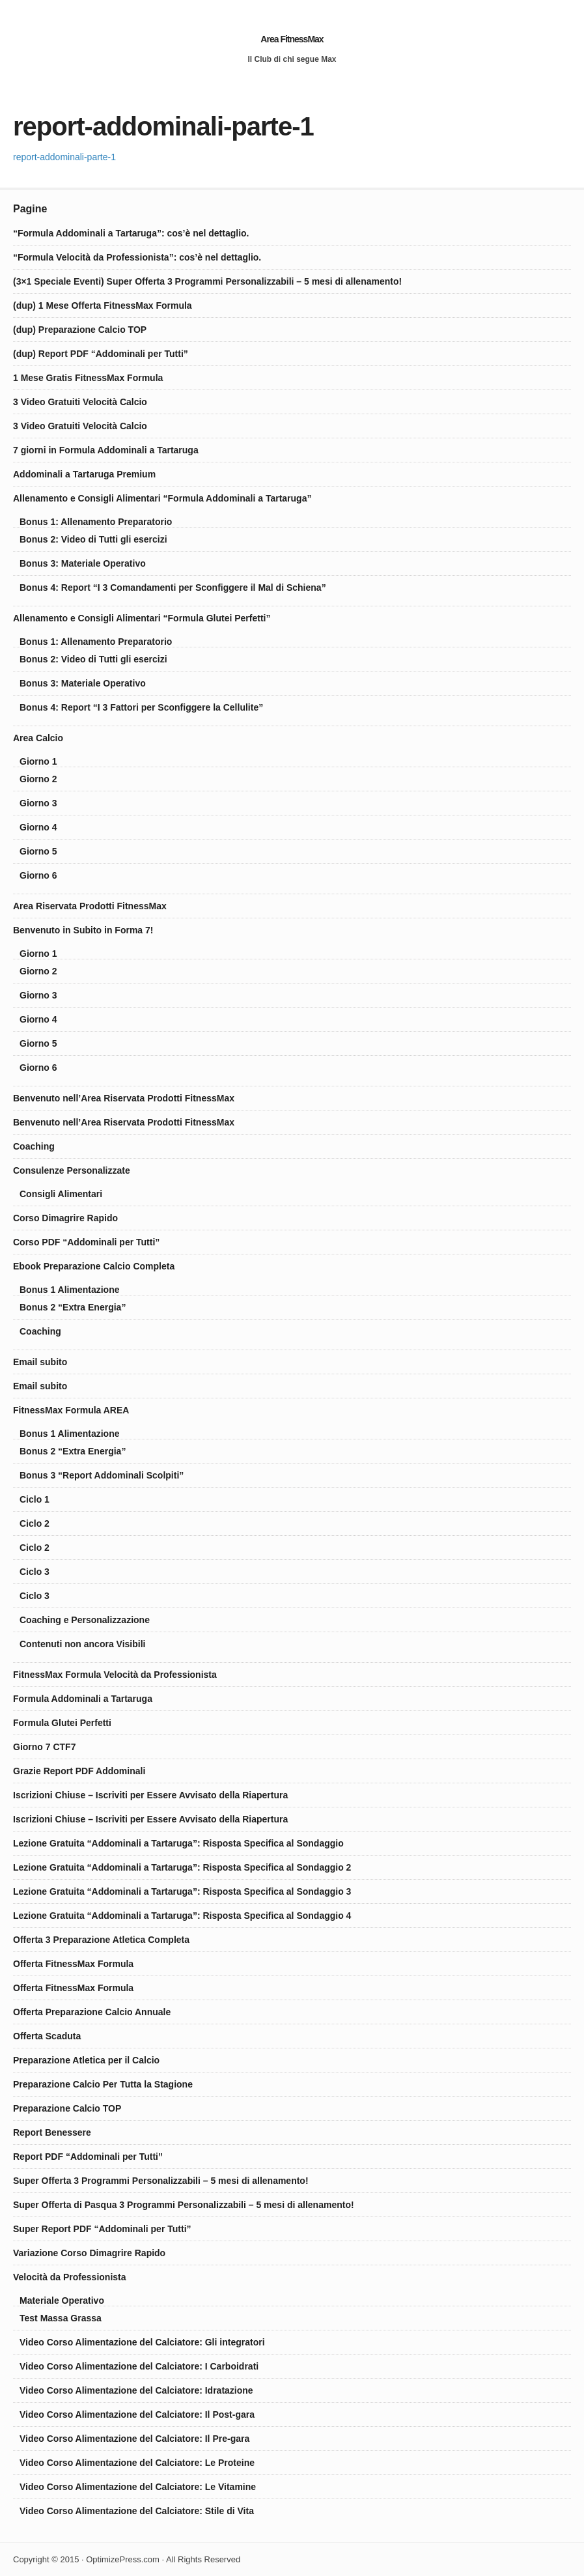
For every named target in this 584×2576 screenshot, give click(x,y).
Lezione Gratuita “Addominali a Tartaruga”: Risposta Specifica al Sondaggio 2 (182, 1867)
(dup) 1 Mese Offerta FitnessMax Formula (102, 305)
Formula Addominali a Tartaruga (82, 1698)
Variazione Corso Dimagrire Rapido (89, 2253)
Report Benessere (52, 2132)
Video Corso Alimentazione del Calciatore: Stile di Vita (137, 2511)
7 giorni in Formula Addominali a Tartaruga (106, 450)
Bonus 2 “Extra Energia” (73, 1307)
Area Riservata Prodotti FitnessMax (90, 906)
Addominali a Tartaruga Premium (84, 474)
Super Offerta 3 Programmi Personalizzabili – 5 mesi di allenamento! (161, 2180)
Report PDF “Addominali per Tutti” (88, 2156)
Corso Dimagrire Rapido (65, 1218)
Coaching (34, 1146)
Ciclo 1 (34, 1499)
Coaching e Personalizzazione (85, 1620)
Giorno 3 (38, 803)
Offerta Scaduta (47, 2036)
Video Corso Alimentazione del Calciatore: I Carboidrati (139, 2366)
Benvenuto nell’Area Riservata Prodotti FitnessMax (123, 1098)
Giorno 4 (38, 827)
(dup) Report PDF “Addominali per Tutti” (100, 353)
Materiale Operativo (62, 2300)
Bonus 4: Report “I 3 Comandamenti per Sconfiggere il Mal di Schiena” (173, 587)
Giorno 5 (38, 851)
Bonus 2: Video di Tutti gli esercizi (93, 539)
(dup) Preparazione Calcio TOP (79, 329)
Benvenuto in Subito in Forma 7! (83, 930)
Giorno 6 (38, 875)
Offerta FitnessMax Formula (73, 1964)
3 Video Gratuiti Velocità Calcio (80, 402)
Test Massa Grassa (61, 2318)
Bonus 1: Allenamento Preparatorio (96, 522)
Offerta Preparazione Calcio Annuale (92, 2012)
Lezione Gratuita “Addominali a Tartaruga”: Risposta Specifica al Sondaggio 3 (182, 1891)
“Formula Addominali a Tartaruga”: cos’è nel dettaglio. (131, 233)
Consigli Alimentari (61, 1194)
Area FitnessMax (291, 39)
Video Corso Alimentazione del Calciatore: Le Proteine (137, 2462)
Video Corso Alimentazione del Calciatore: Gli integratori (142, 2342)
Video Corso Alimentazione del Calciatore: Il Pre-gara (134, 2438)
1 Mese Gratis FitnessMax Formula (88, 378)
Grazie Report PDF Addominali (79, 1771)
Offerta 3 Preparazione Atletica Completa (101, 1939)
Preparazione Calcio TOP (67, 2108)
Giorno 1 (38, 761)
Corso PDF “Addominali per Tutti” (86, 1242)
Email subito (40, 1362)
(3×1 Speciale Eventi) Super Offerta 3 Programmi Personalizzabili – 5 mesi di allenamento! (207, 281)
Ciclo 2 (34, 1523)
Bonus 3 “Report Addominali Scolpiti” (102, 1475)
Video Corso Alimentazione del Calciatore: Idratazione (136, 2390)
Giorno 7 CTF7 (44, 1747)
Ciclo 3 (34, 1571)
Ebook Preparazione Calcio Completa (93, 1266)
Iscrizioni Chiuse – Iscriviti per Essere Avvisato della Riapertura (150, 1795)
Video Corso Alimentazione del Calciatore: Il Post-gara (137, 2414)
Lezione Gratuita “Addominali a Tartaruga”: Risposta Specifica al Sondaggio (178, 1843)
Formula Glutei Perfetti (62, 1723)
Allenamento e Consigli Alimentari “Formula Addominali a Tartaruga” (162, 498)
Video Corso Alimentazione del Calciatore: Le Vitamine (138, 2487)
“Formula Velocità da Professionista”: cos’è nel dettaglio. (137, 257)
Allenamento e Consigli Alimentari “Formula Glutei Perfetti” (141, 618)
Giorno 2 (38, 779)
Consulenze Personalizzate (71, 1170)
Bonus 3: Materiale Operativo (83, 563)
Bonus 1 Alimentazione (70, 1289)
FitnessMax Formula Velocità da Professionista (115, 1674)
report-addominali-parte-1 (64, 157)
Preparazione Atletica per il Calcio (86, 2060)
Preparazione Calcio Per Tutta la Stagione (103, 2084)
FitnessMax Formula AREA (71, 1410)
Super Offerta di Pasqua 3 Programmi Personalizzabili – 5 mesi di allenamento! (183, 2205)
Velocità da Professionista (69, 2277)
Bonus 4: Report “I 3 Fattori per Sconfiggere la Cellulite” (141, 707)
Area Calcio (38, 738)
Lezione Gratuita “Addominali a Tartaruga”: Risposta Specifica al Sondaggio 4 (182, 1915)
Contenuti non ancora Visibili (82, 1644)
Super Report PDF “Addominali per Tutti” (102, 2229)
